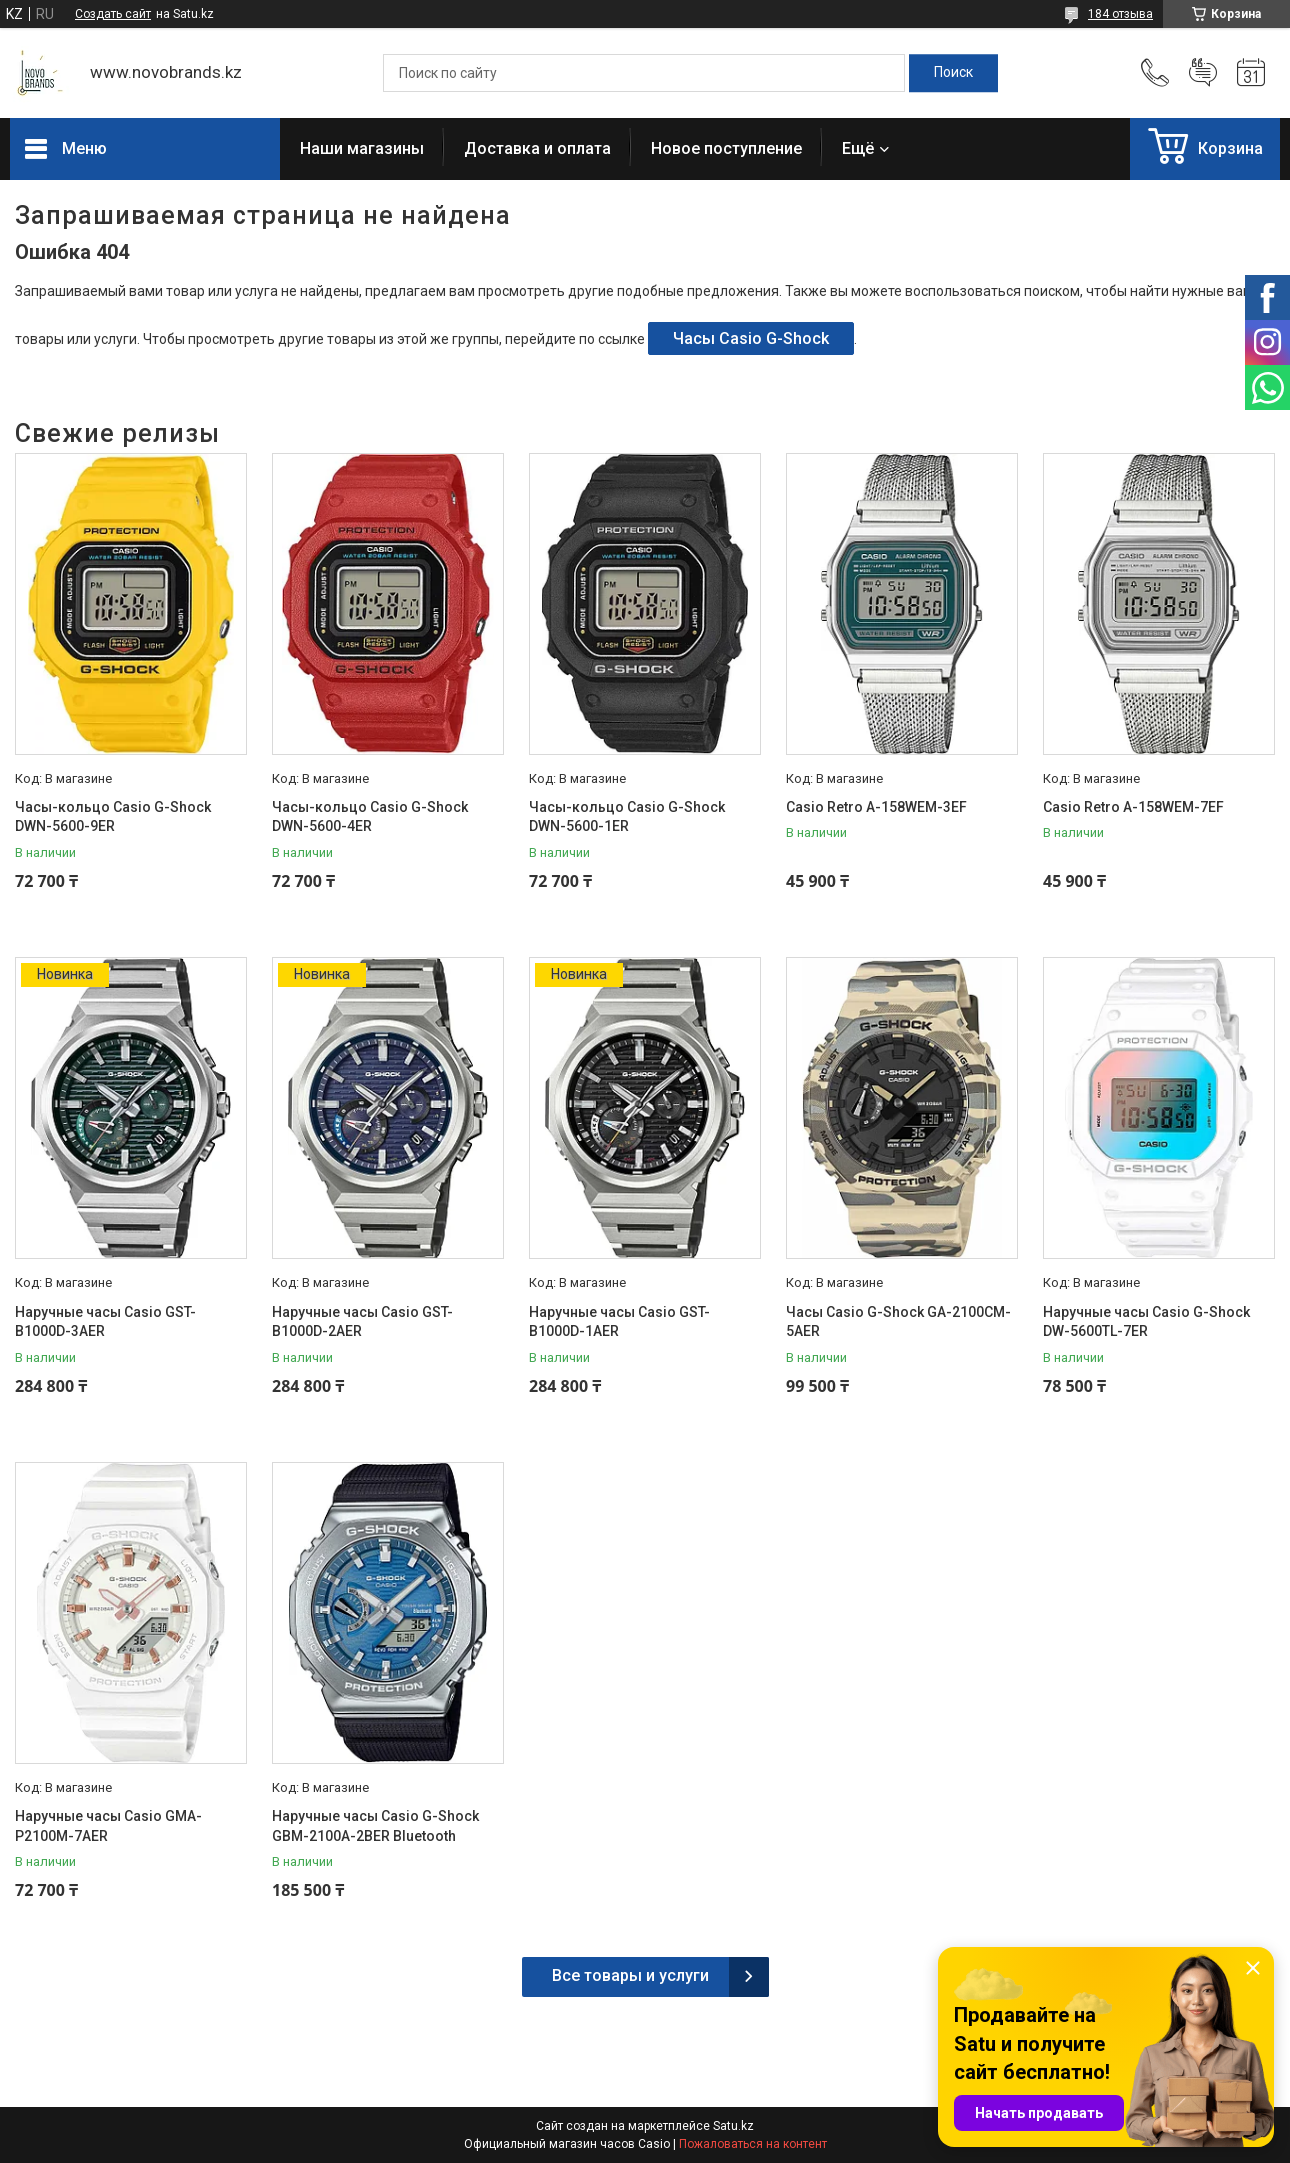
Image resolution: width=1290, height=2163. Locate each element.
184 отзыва (1120, 14)
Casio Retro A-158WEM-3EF (876, 807)
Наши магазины (362, 148)
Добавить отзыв (1203, 73)
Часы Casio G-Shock (751, 338)
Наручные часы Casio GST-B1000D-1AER (619, 1322)
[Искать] (953, 73)
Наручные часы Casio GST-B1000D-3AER (105, 1322)
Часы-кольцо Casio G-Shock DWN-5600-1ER (627, 817)
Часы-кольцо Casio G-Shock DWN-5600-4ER (370, 817)
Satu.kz (733, 2126)
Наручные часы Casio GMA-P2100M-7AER (108, 1826)
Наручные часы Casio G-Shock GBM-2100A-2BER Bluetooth (375, 1826)
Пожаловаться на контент (753, 2144)
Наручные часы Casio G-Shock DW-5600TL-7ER (1146, 1322)
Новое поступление (726, 148)
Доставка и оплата (537, 148)
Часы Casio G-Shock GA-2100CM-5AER (898, 1322)
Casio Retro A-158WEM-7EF (1133, 807)
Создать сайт (113, 14)
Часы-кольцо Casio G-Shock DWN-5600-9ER (113, 817)
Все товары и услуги (630, 1975)
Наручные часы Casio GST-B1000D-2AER (362, 1322)
